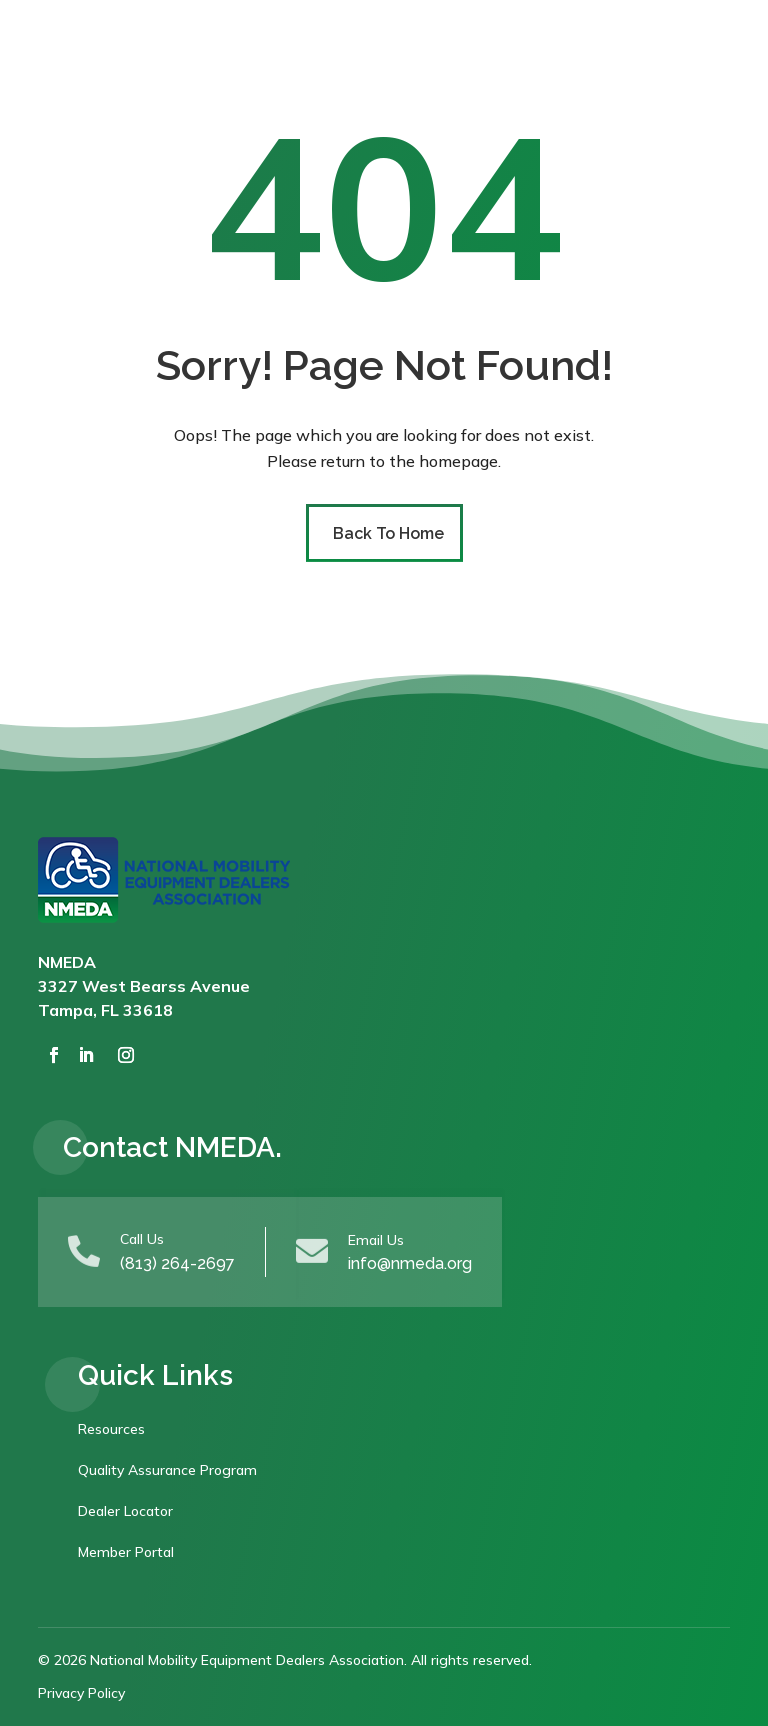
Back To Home (388, 533)
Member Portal (126, 1552)
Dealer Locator (125, 1511)
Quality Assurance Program (167, 1470)
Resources (111, 1429)
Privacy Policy (81, 1693)
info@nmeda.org (410, 1263)
